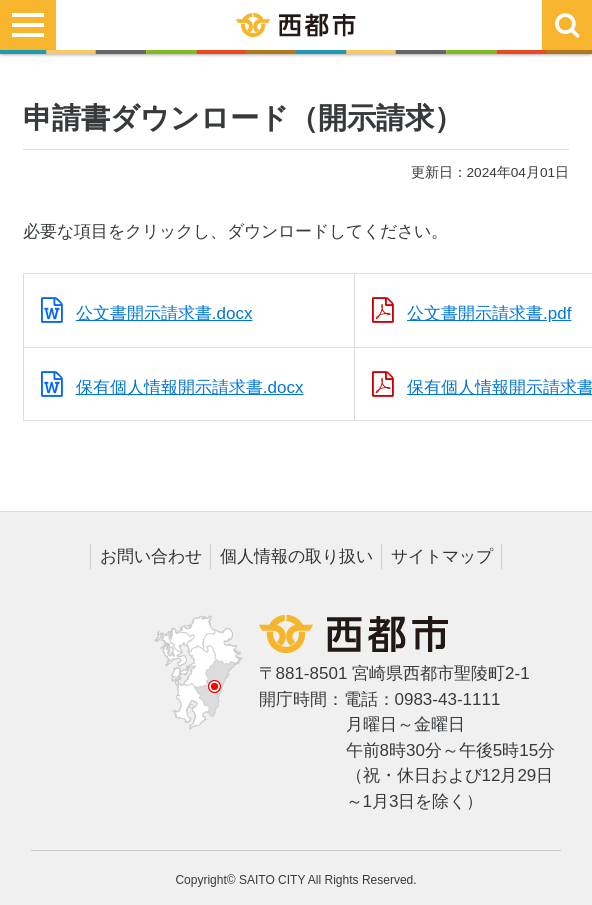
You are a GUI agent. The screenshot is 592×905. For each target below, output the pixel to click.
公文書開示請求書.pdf (489, 313)
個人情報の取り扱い (296, 556)
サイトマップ (442, 556)
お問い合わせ (151, 556)
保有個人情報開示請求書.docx (190, 387)
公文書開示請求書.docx (164, 313)
